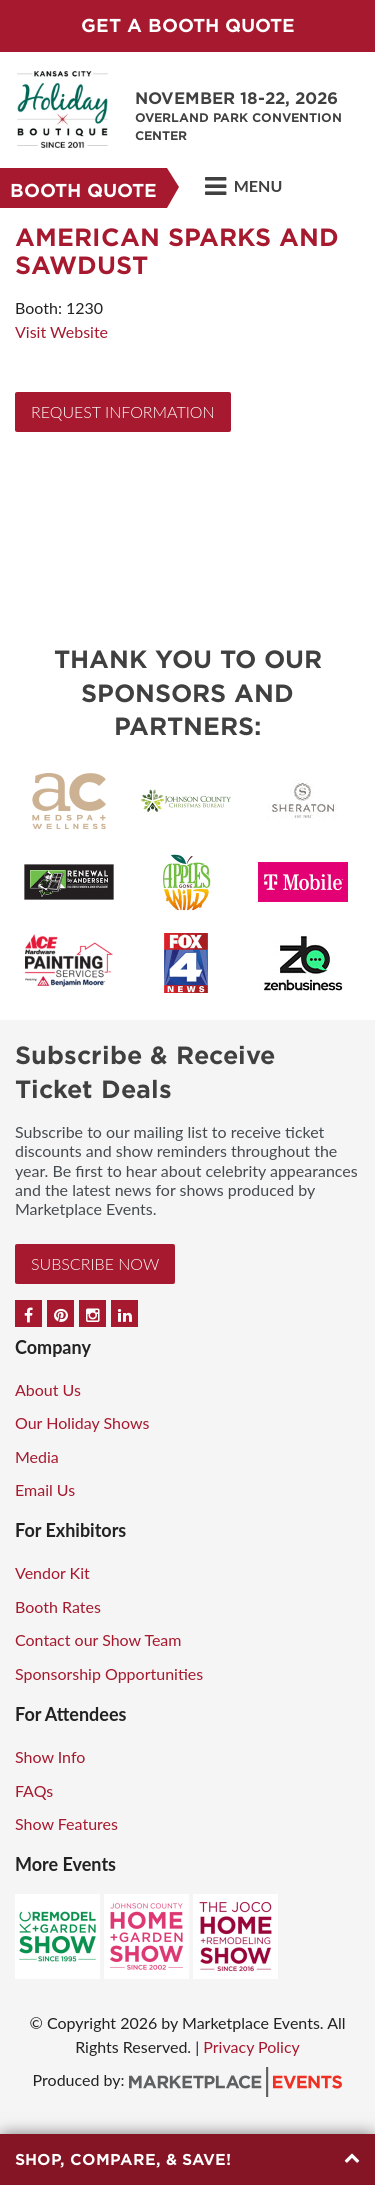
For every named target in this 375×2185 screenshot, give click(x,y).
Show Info (50, 1756)
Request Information (123, 411)
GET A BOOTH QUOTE (188, 25)
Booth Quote (83, 190)
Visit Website (61, 331)
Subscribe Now (95, 1263)
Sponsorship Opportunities (109, 1673)
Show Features (66, 1823)
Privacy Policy (251, 2046)
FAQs (34, 1790)
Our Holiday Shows (82, 1422)
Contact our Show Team (98, 1639)
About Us (48, 1389)
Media (37, 1456)
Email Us (45, 1489)
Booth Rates (58, 1606)
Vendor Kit (52, 1572)
